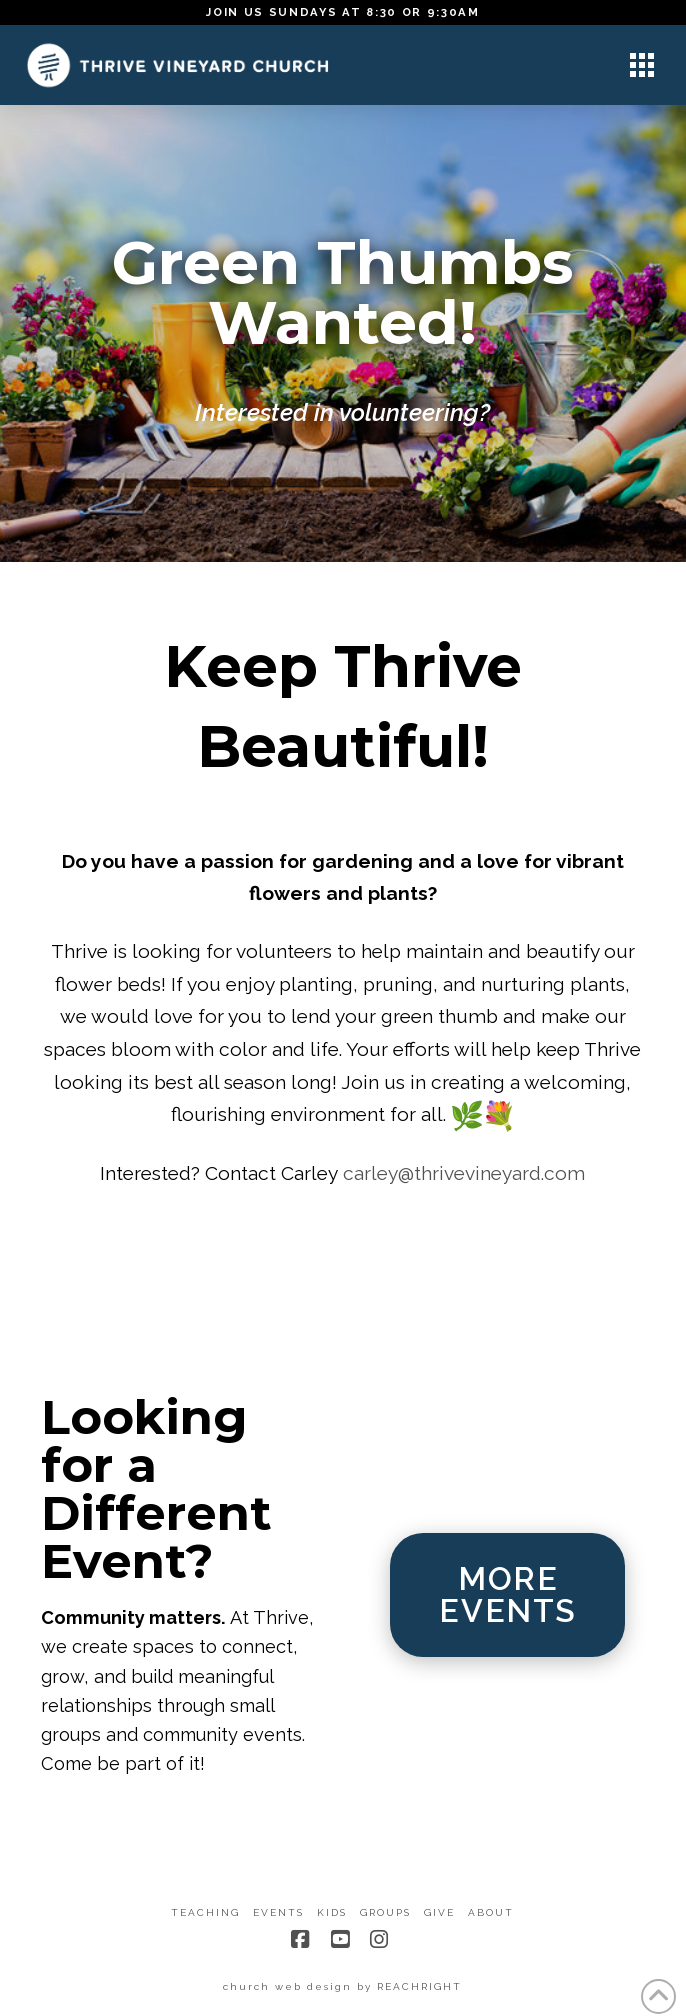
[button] (642, 65)
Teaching (205, 1912)
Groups (385, 1912)
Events (278, 1912)
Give (439, 1912)
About (491, 1912)
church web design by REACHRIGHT (342, 1986)
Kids (332, 1912)
